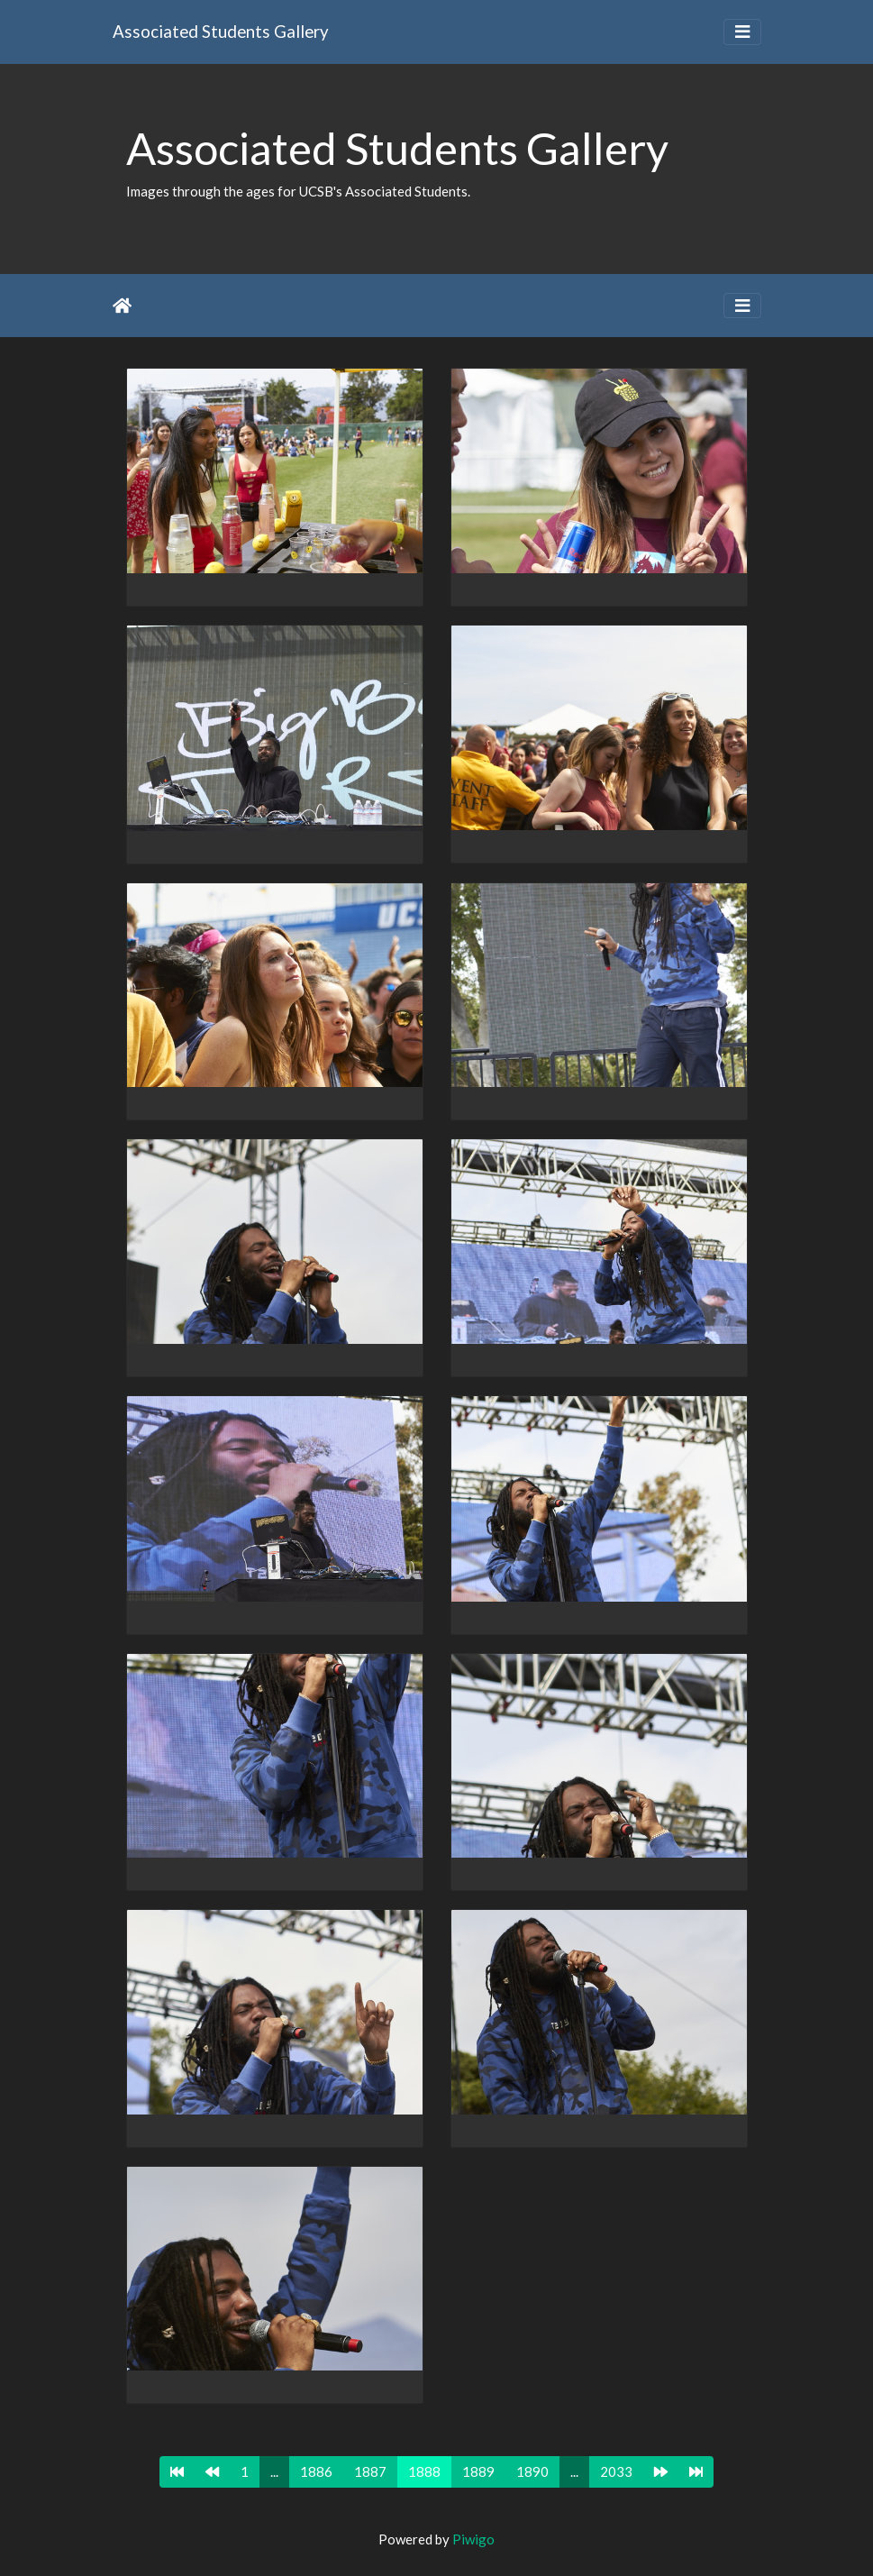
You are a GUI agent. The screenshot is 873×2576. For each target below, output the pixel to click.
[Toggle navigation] (742, 32)
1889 (478, 2471)
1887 (370, 2471)
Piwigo (473, 2539)
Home (122, 305)
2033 (616, 2471)
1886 (316, 2471)
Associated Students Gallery (221, 31)
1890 (532, 2471)
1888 (424, 2471)
